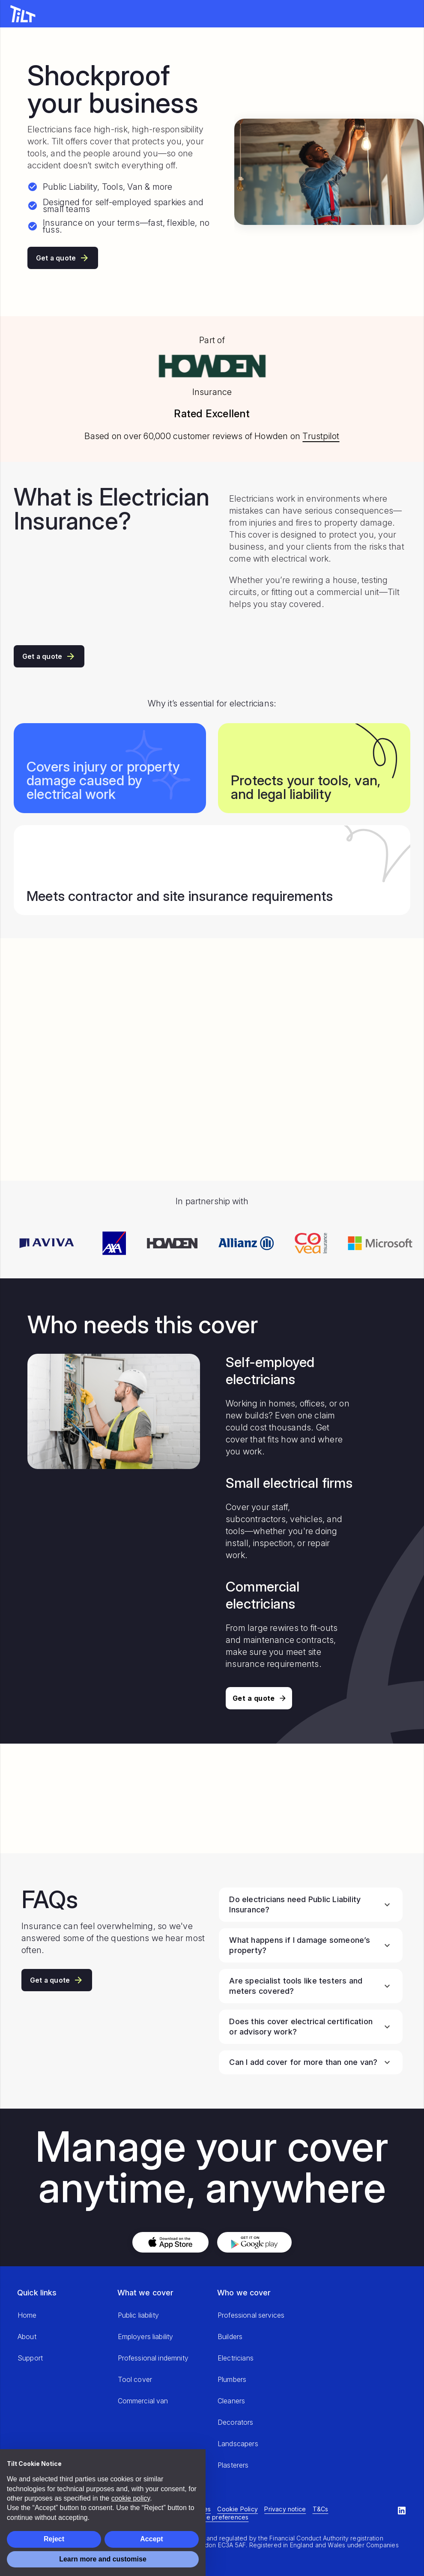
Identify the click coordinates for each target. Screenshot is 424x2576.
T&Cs (320, 2509)
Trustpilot (320, 436)
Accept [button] (151, 2539)
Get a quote (63, 258)
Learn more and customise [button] (102, 2559)
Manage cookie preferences (206, 2517)
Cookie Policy (237, 2509)
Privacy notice (285, 2509)
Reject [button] (54, 2539)
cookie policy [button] (130, 2498)
